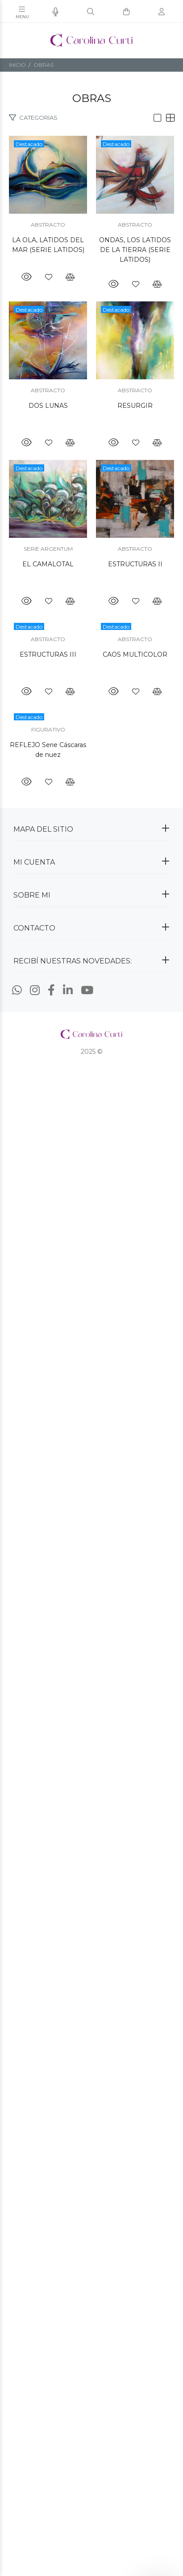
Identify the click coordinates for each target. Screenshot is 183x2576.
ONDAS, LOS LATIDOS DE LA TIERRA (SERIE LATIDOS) (92, 577)
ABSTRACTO (92, 311)
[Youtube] (87, 2069)
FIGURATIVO (91, 1809)
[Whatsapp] (17, 2069)
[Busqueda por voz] (55, 12)
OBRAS (43, 64)
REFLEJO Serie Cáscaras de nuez (91, 1824)
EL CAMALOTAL (91, 1308)
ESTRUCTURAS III (91, 1644)
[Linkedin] (68, 2069)
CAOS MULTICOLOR (91, 1734)
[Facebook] (51, 2069)
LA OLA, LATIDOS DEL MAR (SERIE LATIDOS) (92, 327)
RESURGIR (91, 1063)
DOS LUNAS (91, 817)
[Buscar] (91, 12)
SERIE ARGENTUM (91, 1292)
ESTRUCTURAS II (91, 1553)
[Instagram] (35, 2069)
